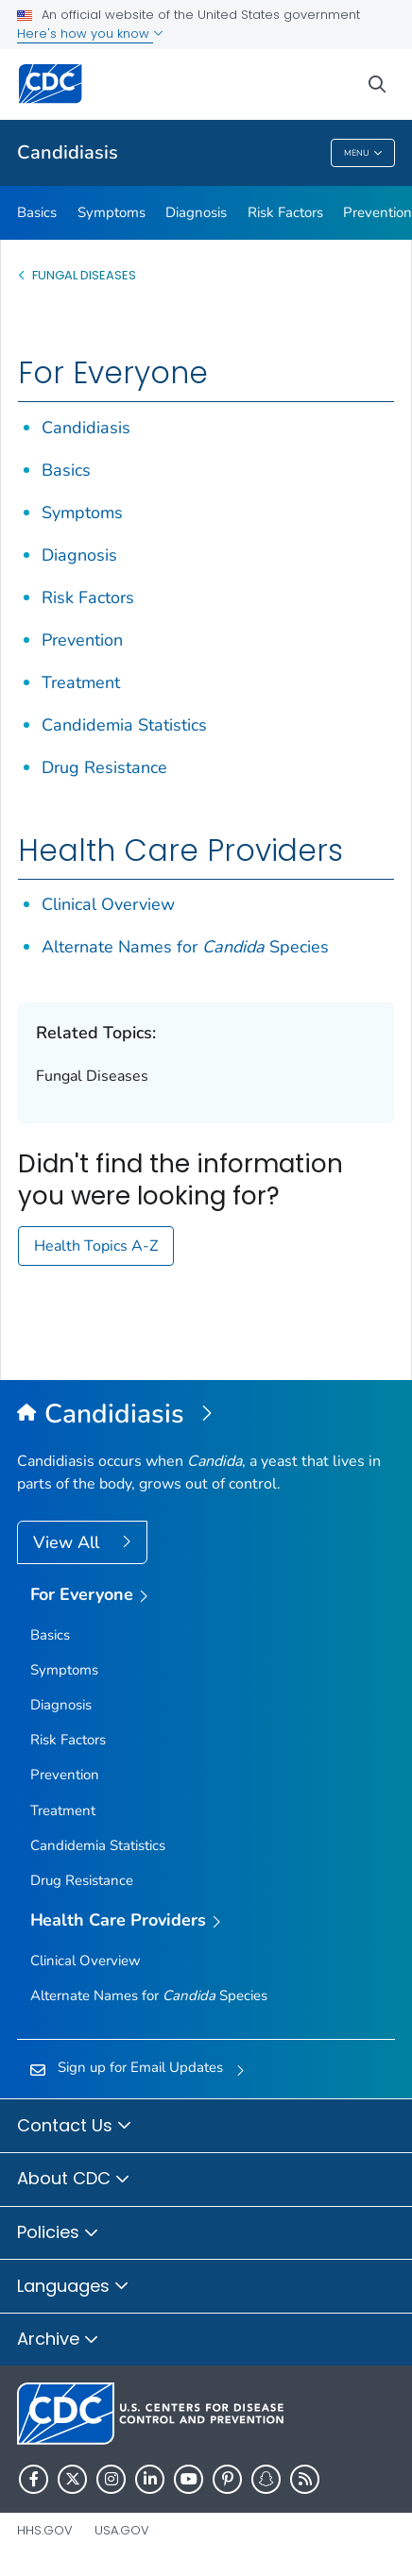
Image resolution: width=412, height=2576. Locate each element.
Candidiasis (67, 152)
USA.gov (121, 2530)
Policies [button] (58, 2233)
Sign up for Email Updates (140, 2067)
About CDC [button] (73, 2179)
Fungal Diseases (84, 275)
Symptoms (111, 212)
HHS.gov (45, 2530)
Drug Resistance (104, 767)
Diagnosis (196, 212)
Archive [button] (58, 2340)
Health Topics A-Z (96, 1246)
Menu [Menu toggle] (363, 153)
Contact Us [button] (74, 2126)
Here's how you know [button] (90, 33)
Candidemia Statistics (124, 725)
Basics (37, 212)
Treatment (81, 682)
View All (68, 1542)
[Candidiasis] (206, 1415)
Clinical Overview (108, 904)
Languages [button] (73, 2287)
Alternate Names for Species (185, 946)
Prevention (82, 640)
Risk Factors (285, 212)
